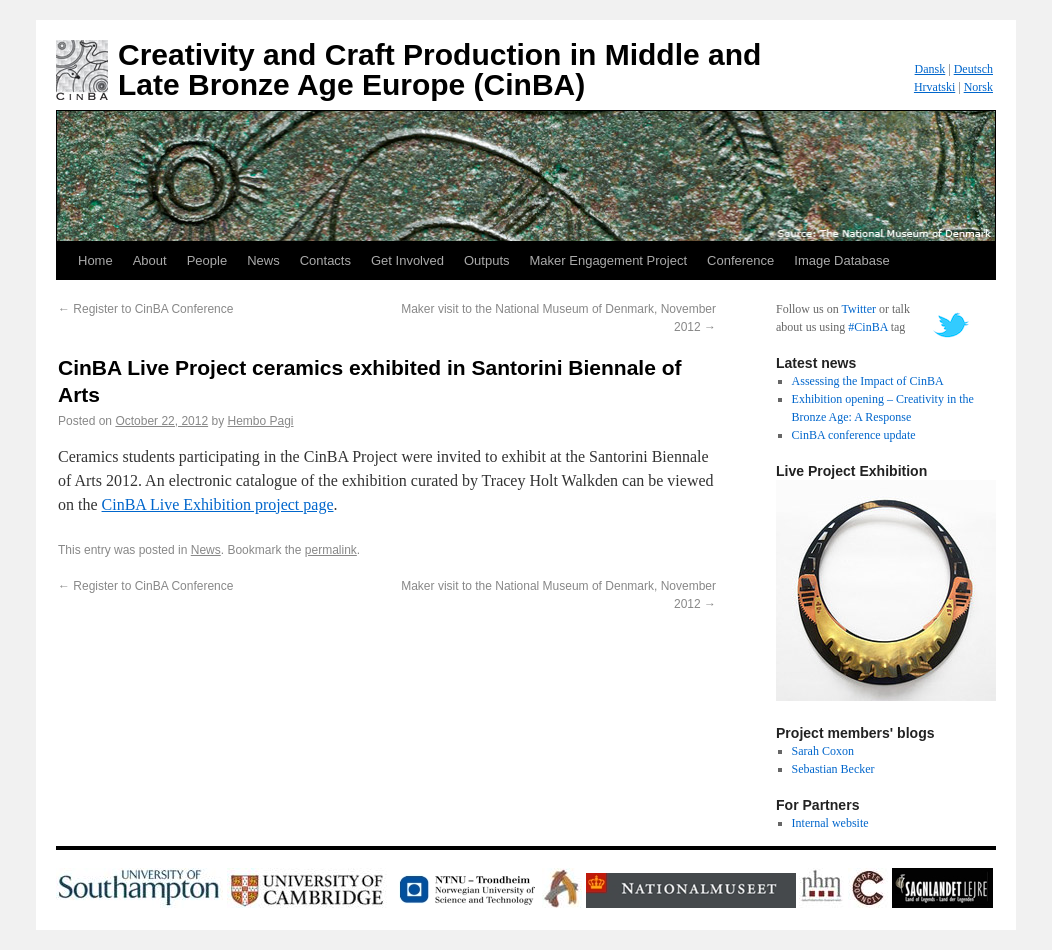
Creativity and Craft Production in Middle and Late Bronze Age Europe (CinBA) (439, 69)
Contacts (325, 260)
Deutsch (973, 69)
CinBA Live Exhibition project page (218, 504)
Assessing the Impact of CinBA (868, 381)
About (150, 260)
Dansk (930, 69)
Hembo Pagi (261, 421)
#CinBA (867, 327)
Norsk (978, 87)
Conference (740, 260)
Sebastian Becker (833, 769)
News (263, 260)
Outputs (487, 260)
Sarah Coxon (823, 751)
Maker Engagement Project (609, 260)
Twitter (858, 309)
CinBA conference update (854, 435)
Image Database (841, 260)
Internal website (830, 823)
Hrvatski (934, 87)
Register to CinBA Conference (145, 309)
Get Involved (407, 260)
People (207, 260)
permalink (331, 550)
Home (95, 260)
